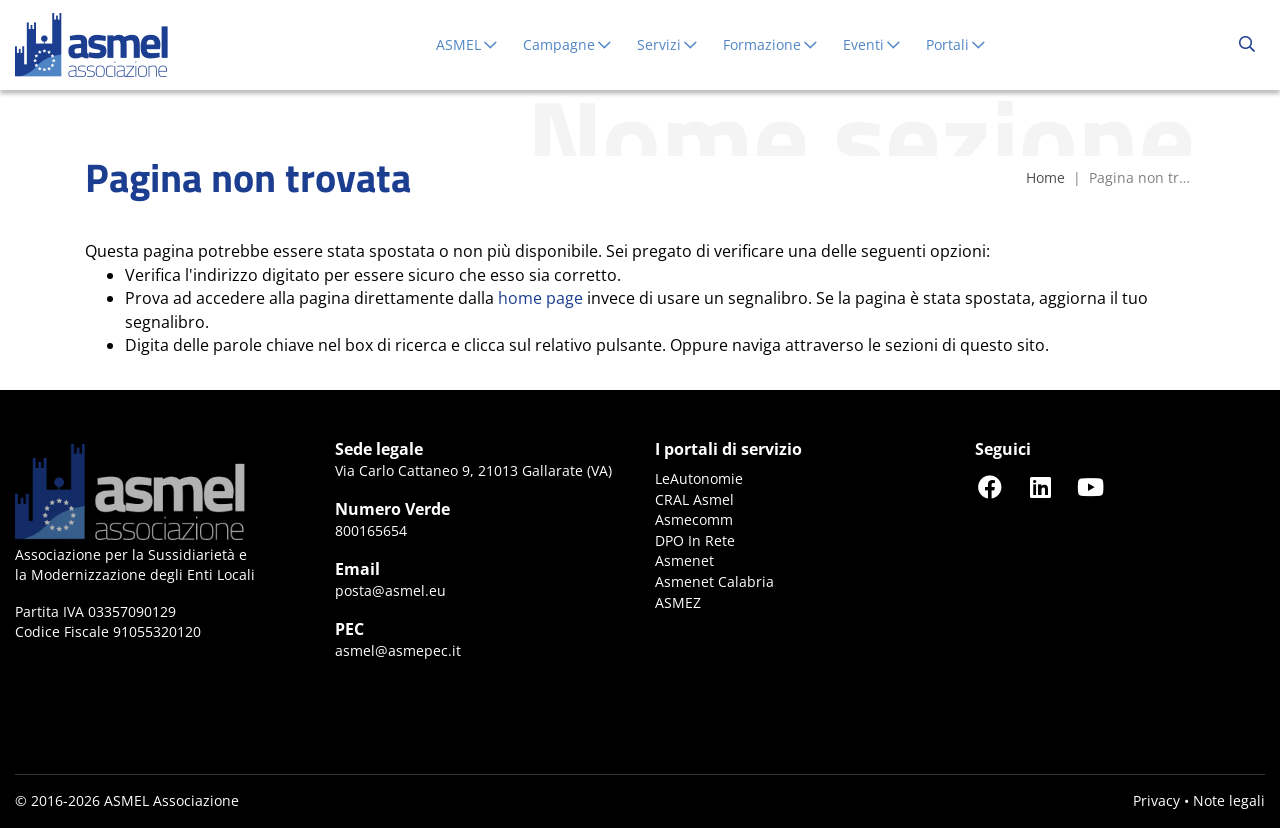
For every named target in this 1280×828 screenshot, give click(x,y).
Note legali (1229, 800)
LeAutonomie (699, 478)
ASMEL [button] (467, 44)
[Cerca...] (1247, 45)
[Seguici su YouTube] (1090, 486)
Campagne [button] (568, 44)
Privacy (1156, 800)
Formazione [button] (771, 44)
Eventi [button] (872, 44)
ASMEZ (678, 602)
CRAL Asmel (694, 499)
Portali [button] (956, 44)
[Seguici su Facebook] (990, 486)
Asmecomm (694, 519)
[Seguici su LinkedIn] (1040, 486)
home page (540, 298)
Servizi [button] (668, 44)
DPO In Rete (695, 540)
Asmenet (684, 560)
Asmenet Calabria (714, 581)
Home (1045, 177)
